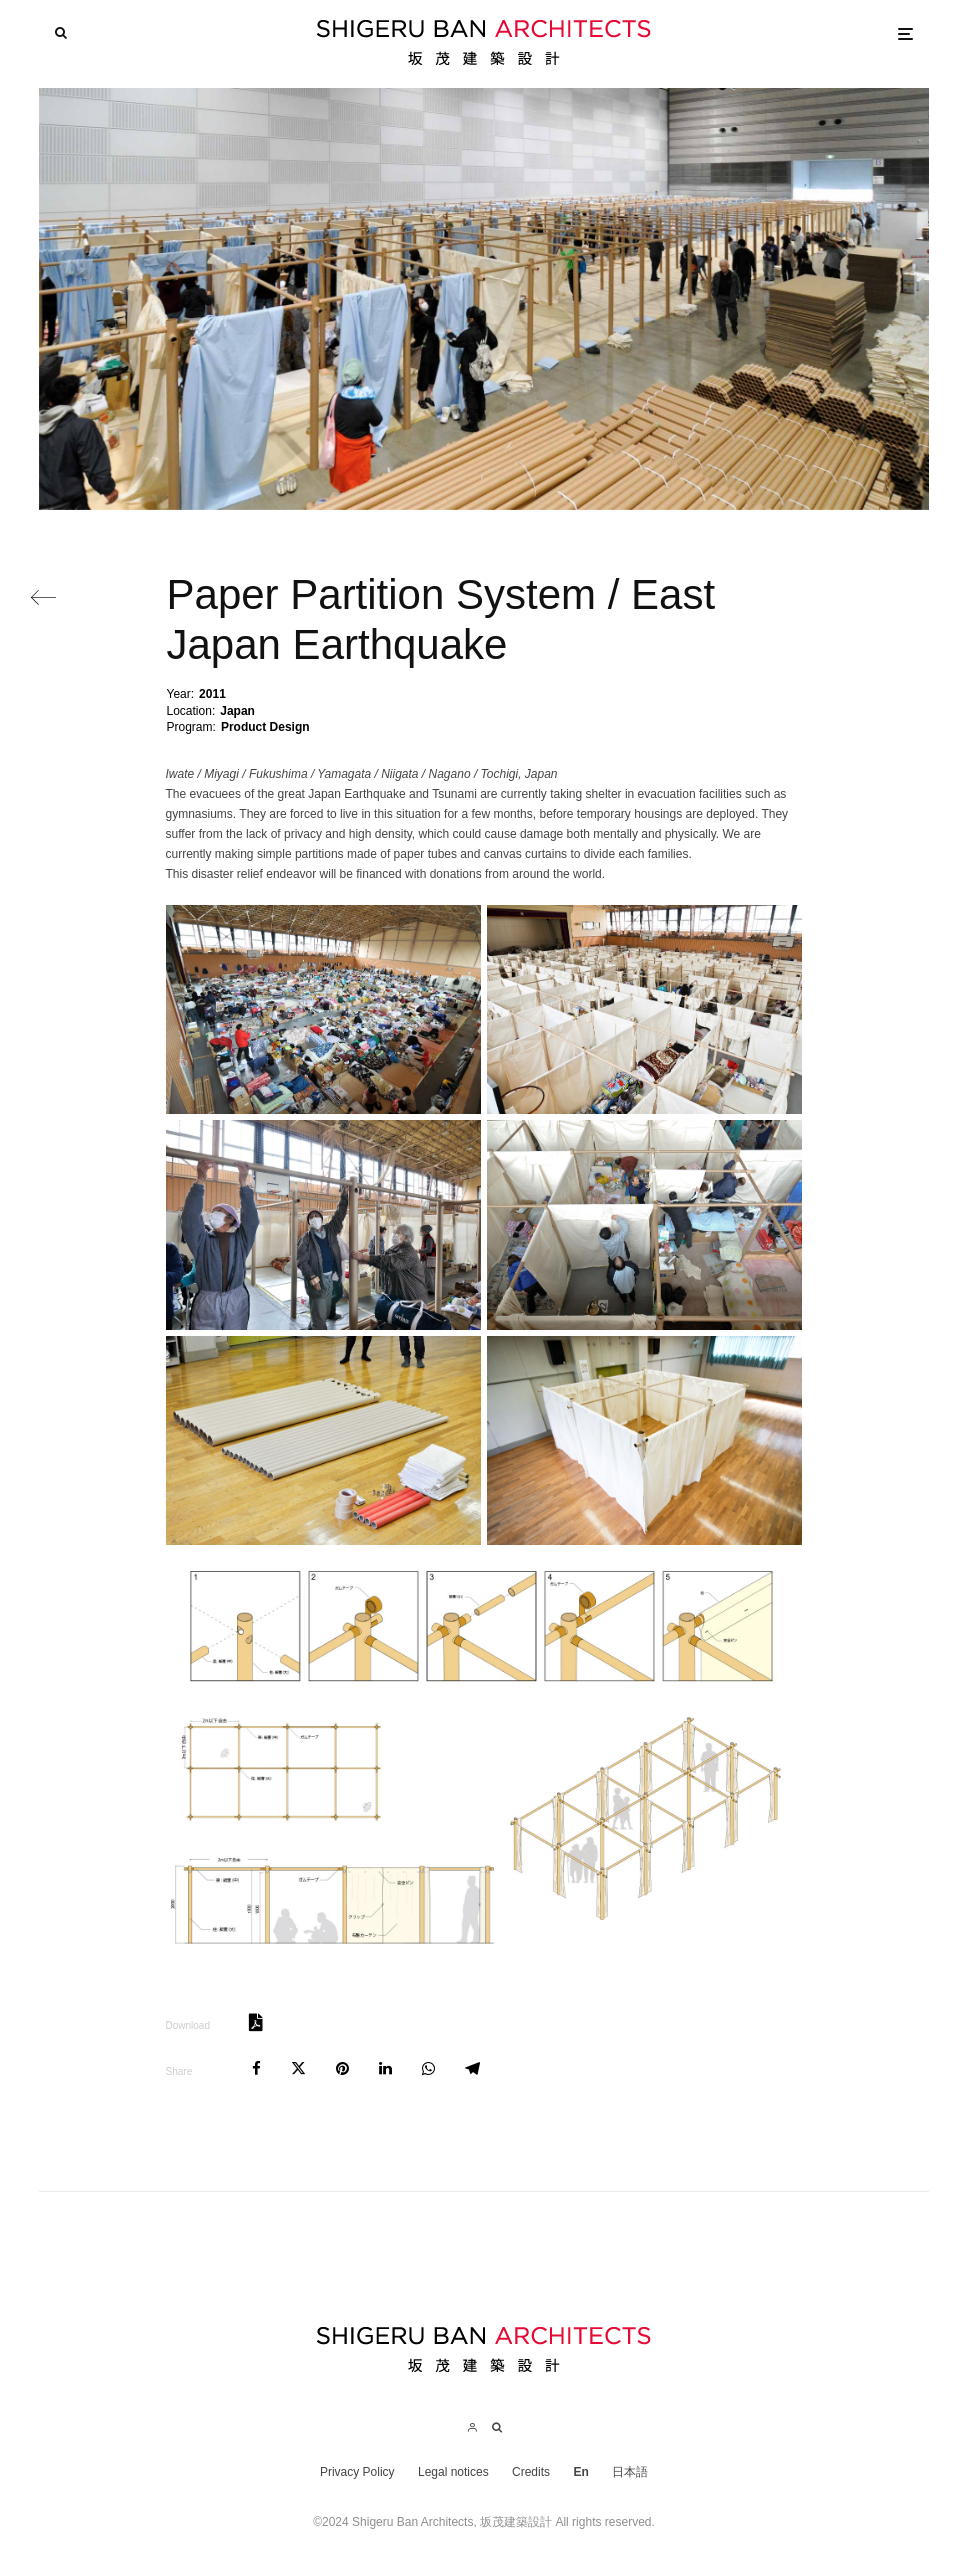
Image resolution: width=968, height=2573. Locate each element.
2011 (212, 694)
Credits (531, 2472)
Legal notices (453, 2472)
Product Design (265, 727)
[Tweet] (298, 2068)
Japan (237, 711)
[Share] (256, 2068)
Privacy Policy (357, 2472)
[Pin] (342, 2068)
